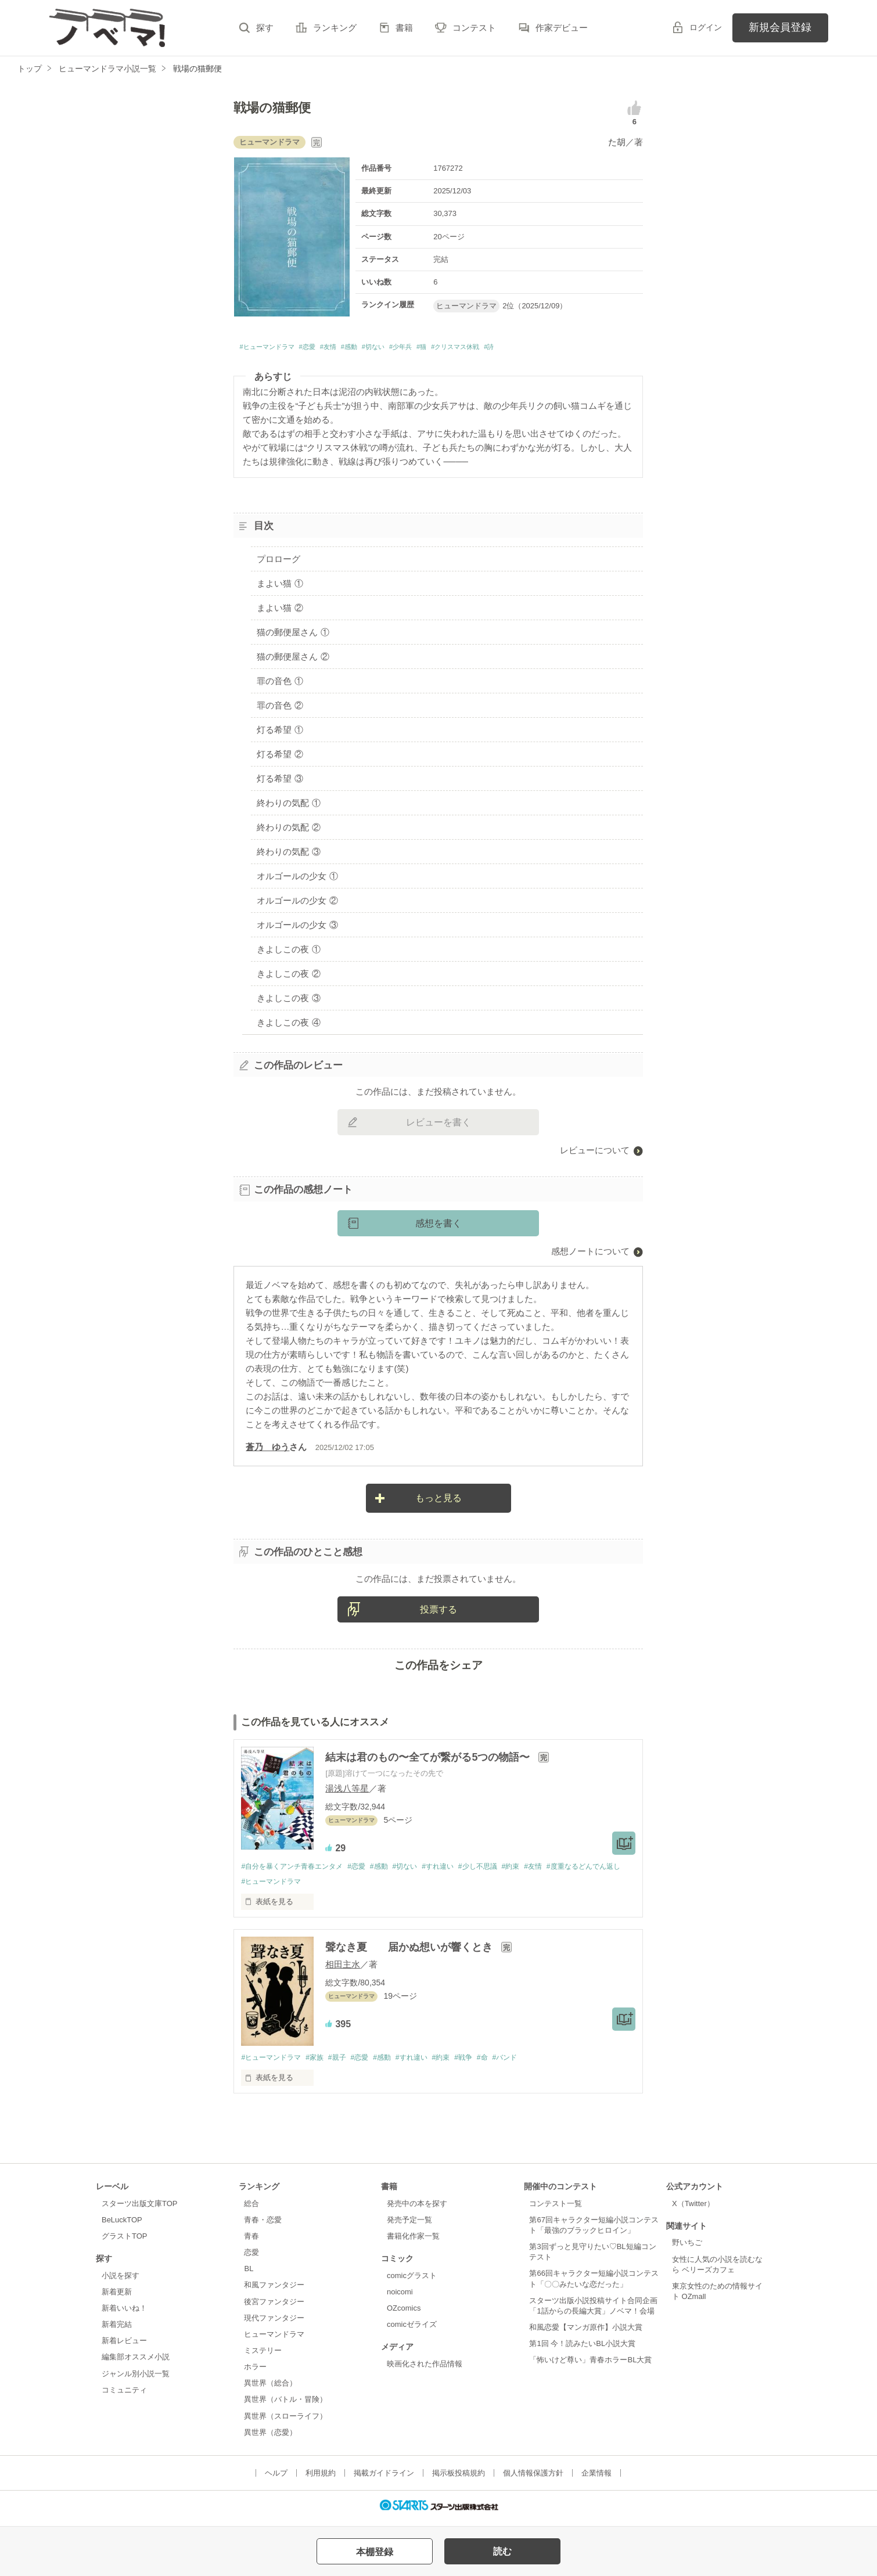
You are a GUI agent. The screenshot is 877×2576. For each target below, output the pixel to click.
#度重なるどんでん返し (281, 1885)
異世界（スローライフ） (285, 2421)
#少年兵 (456, 349)
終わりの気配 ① (288, 806)
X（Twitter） (693, 2208)
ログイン (705, 27)
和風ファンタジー (274, 2290)
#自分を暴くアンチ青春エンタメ (296, 1870)
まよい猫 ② (280, 611)
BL (248, 2274)
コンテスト (474, 28)
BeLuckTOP (122, 2225)
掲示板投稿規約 (458, 2478)
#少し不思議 (501, 1870)
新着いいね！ (124, 2313)
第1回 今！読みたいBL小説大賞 (582, 2349)
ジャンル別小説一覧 (136, 2378)
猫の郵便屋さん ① (293, 636)
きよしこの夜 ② (288, 976)
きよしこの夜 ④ (288, 1025)
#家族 (321, 2063)
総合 (251, 2208)
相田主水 (342, 1969)
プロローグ (278, 562)
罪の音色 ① (280, 684)
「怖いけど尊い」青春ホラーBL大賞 (590, 2365)
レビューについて (595, 1154)
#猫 (484, 349)
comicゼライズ (412, 2330)
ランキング (335, 28)
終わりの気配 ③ (288, 854)
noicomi (400, 2297)
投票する (438, 1612)
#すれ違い (457, 1870)
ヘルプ (276, 2478)
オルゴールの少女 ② (297, 903)
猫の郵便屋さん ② (293, 660)
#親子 (346, 2063)
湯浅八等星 (347, 1792)
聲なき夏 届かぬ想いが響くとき (410, 1952)
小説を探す (120, 2280)
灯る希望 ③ (280, 781)
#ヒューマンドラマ (276, 349)
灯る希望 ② (280, 757)
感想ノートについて (590, 1255)
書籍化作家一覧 (413, 2241)
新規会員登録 (780, 27)
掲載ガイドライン (384, 2478)
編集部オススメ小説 (136, 2362)
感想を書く (438, 1227)
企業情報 (596, 2478)
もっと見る (438, 1501)
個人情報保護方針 (533, 2478)
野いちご (687, 2248)
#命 (508, 2063)
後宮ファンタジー (274, 2306)
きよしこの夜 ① (288, 952)
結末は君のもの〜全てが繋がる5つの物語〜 (429, 1760)
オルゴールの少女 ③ (297, 928)
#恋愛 (331, 349)
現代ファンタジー (274, 2323)
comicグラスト (412, 2280)
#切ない (419, 349)
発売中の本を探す (417, 2208)
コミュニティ (124, 2395)
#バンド (533, 2063)
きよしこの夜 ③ (288, 1001)
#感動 (387, 349)
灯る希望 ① (280, 733)
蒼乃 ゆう (267, 1450)
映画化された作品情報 (424, 2369)
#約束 (537, 1870)
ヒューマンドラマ (274, 2340)
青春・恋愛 (263, 2225)
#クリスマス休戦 (530, 349)
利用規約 (320, 2478)
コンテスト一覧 (555, 2208)
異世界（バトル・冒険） (285, 2405)
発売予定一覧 (409, 2225)
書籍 (404, 28)
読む (502, 2551)
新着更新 (117, 2297)
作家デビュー (561, 28)
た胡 (617, 142)
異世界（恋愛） (270, 2438)
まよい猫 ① (280, 587)
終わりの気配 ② (288, 830)
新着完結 (117, 2330)
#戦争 (487, 2063)
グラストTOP (124, 2241)
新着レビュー (124, 2346)
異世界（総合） (270, 2388)
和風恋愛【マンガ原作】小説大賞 (585, 2333)
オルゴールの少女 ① (297, 879)
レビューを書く (438, 1126)
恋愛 (251, 2258)
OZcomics (403, 2313)
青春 (251, 2241)
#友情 (359, 349)
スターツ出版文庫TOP (139, 2208)
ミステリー (263, 2356)
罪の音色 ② (280, 709)
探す (265, 28)
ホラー (255, 2372)
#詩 (575, 349)
